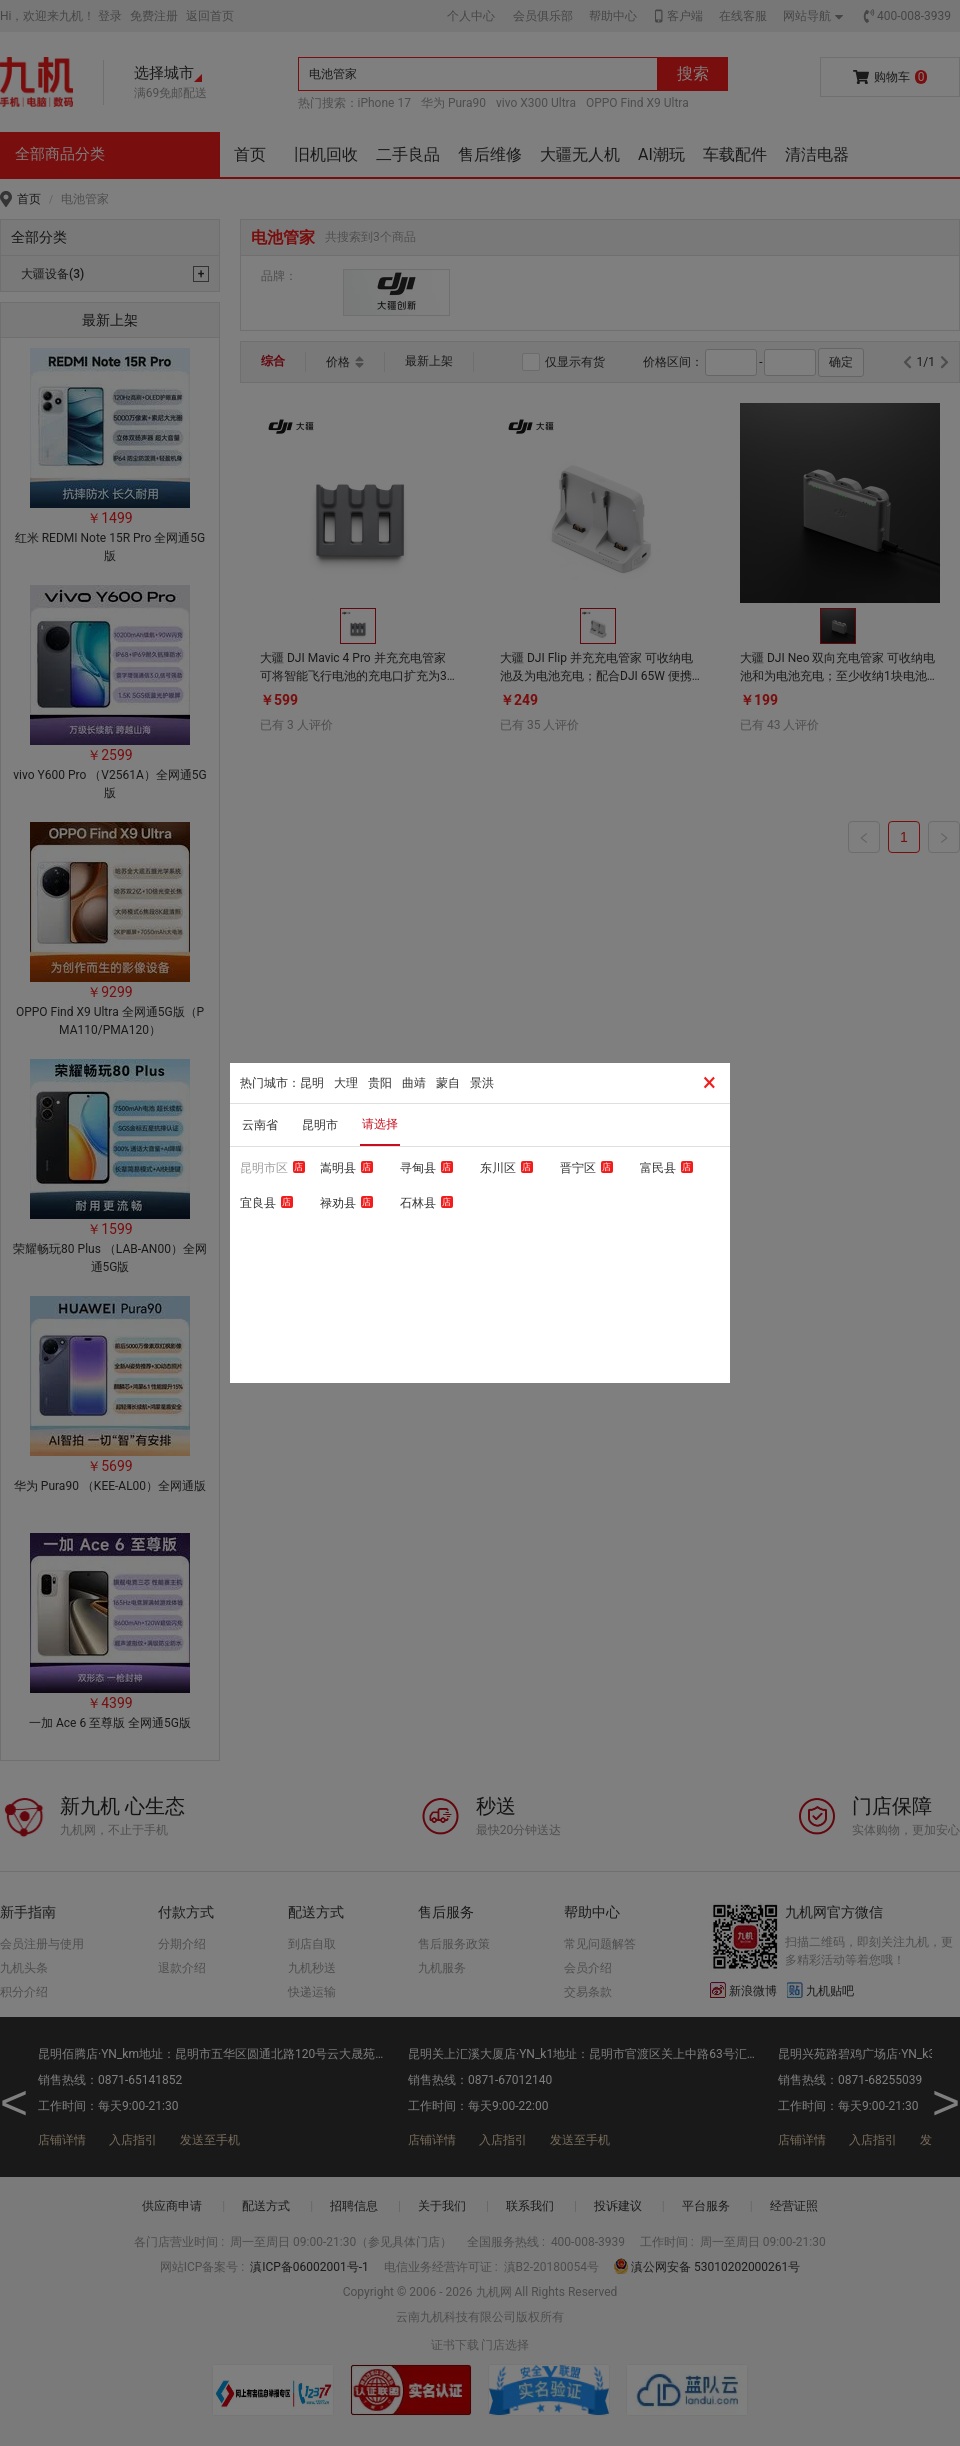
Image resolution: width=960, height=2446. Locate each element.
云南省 (260, 1125)
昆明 (312, 1083)
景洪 (482, 1083)
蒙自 (448, 1083)
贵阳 (380, 1083)
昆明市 (320, 1125)
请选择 (380, 1124)
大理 (346, 1083)
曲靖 (414, 1083)
